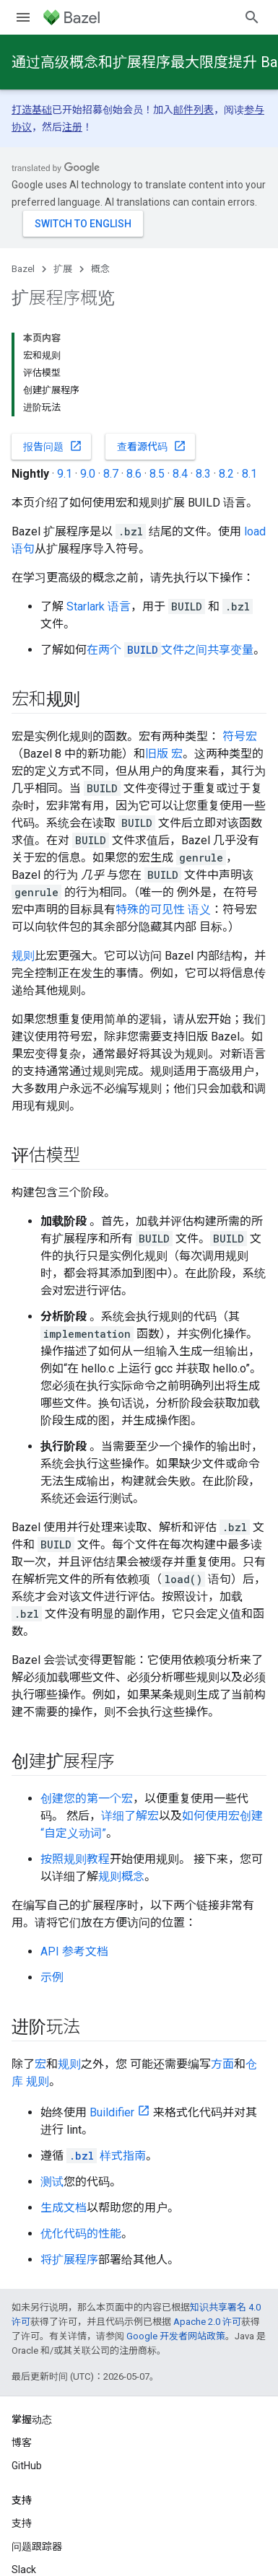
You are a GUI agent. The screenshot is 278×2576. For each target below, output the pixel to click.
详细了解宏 (130, 1816)
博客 (22, 2442)
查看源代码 (151, 445)
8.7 (110, 474)
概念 (100, 268)
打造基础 (32, 109)
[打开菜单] (23, 17)
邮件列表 (193, 109)
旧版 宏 (164, 754)
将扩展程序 (69, 2259)
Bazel (23, 268)
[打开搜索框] (252, 17)
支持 (22, 2523)
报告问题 (52, 445)
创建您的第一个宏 (86, 1798)
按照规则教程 (75, 1859)
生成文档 (63, 2207)
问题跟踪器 (37, 2546)
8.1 (249, 474)
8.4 (180, 474)
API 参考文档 (74, 1951)
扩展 (62, 268)
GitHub (27, 2465)
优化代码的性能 (80, 2233)
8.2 (226, 474)
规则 (23, 956)
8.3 (203, 474)
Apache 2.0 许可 (207, 2321)
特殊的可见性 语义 (163, 909)
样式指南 (106, 2155)
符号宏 (239, 736)
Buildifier (112, 2112)
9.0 (87, 474)
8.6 (134, 474)
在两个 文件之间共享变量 (170, 649)
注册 (72, 127)
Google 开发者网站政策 (175, 2336)
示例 (52, 1977)
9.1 (64, 474)
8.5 (157, 474)
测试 (52, 2182)
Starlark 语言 (98, 606)
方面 (222, 2064)
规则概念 (121, 1876)
